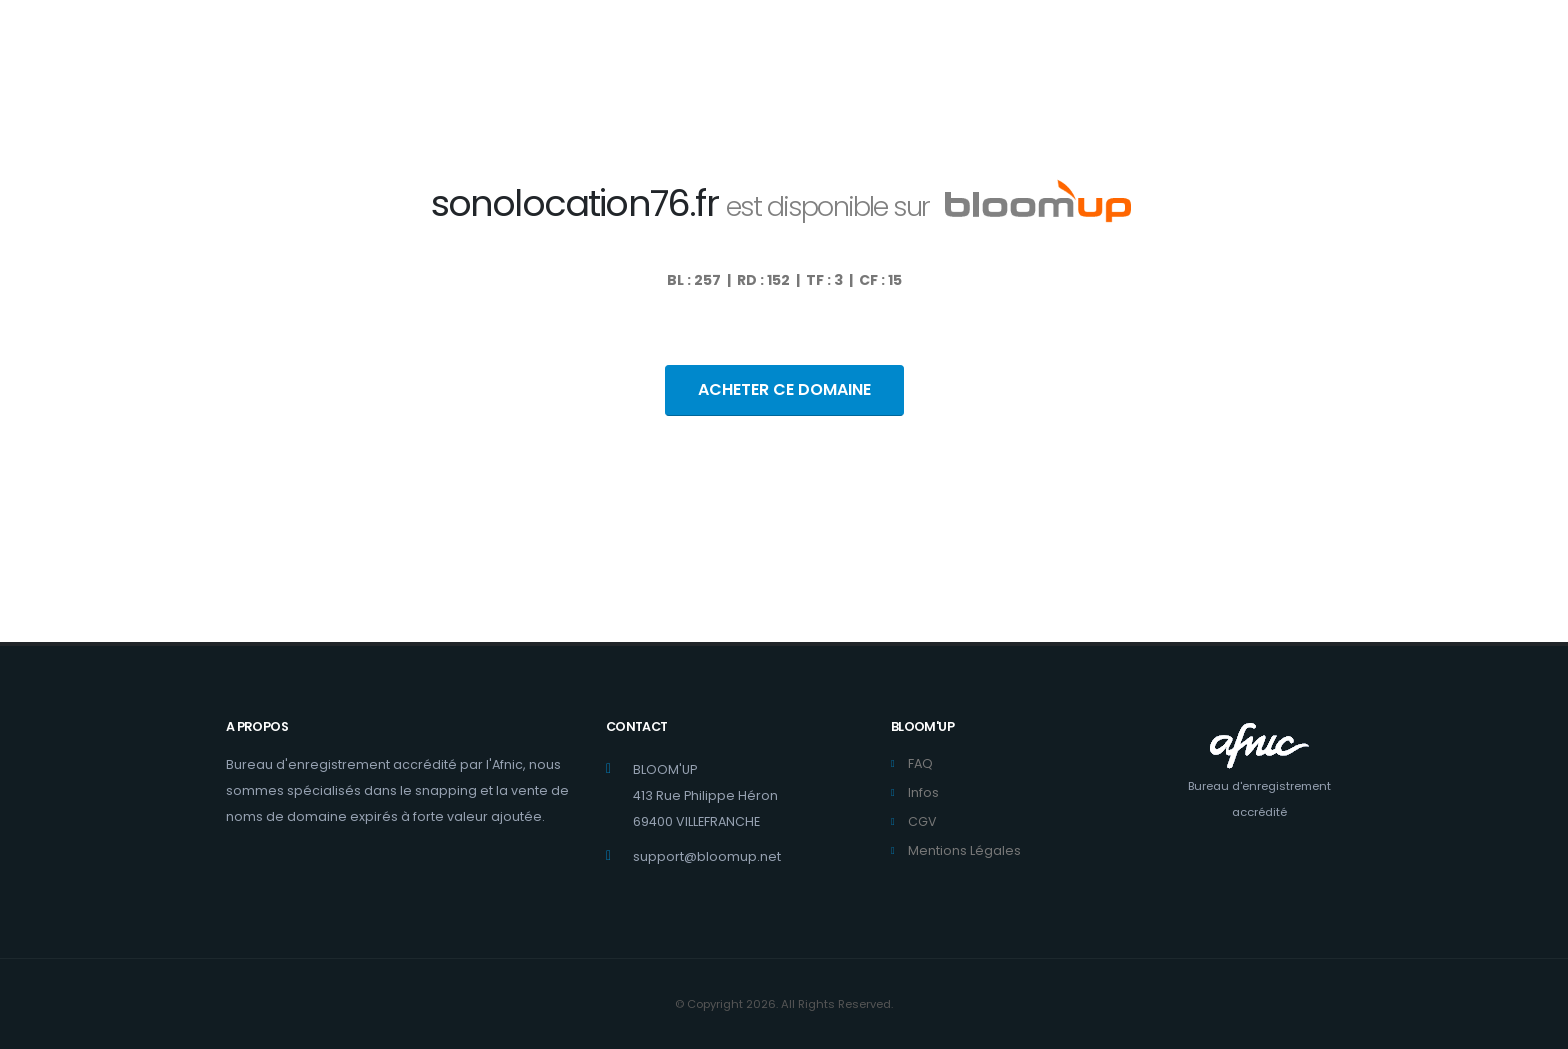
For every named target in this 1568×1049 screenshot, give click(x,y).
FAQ (920, 763)
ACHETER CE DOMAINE (784, 389)
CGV (922, 821)
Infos (923, 792)
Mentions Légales (964, 850)
